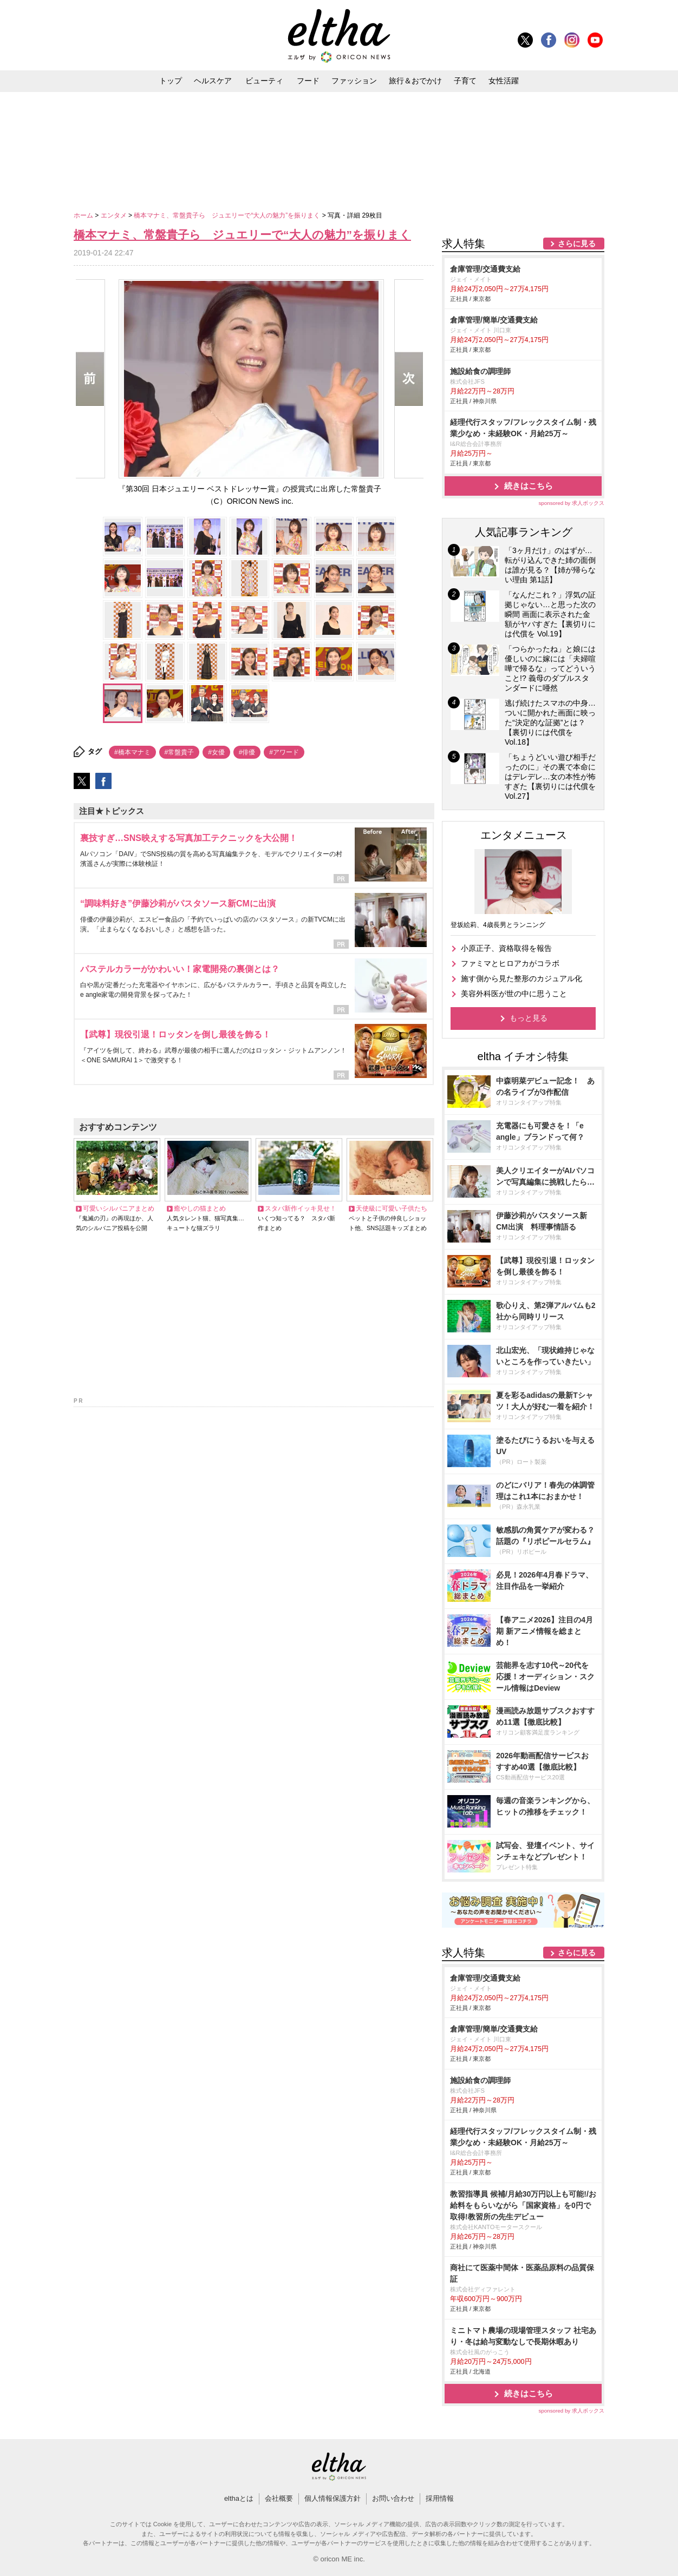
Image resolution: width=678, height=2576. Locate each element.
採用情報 (440, 2498)
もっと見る (528, 1018)
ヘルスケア (213, 80)
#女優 (216, 752)
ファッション (354, 80)
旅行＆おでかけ (415, 80)
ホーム (84, 215)
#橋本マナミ (132, 752)
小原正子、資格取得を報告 (506, 948)
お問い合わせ (393, 2498)
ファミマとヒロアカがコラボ (510, 963)
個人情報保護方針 (332, 2498)
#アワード (284, 752)
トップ (170, 80)
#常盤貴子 (179, 752)
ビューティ (264, 80)
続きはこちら (528, 485)
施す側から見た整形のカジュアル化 (521, 978)
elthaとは (238, 2498)
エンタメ (114, 215)
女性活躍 (503, 80)
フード (308, 80)
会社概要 (279, 2498)
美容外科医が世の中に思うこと (514, 993)
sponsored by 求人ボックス (571, 503)
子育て (465, 80)
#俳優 (247, 752)
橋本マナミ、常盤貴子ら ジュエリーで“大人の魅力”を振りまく (228, 215)
